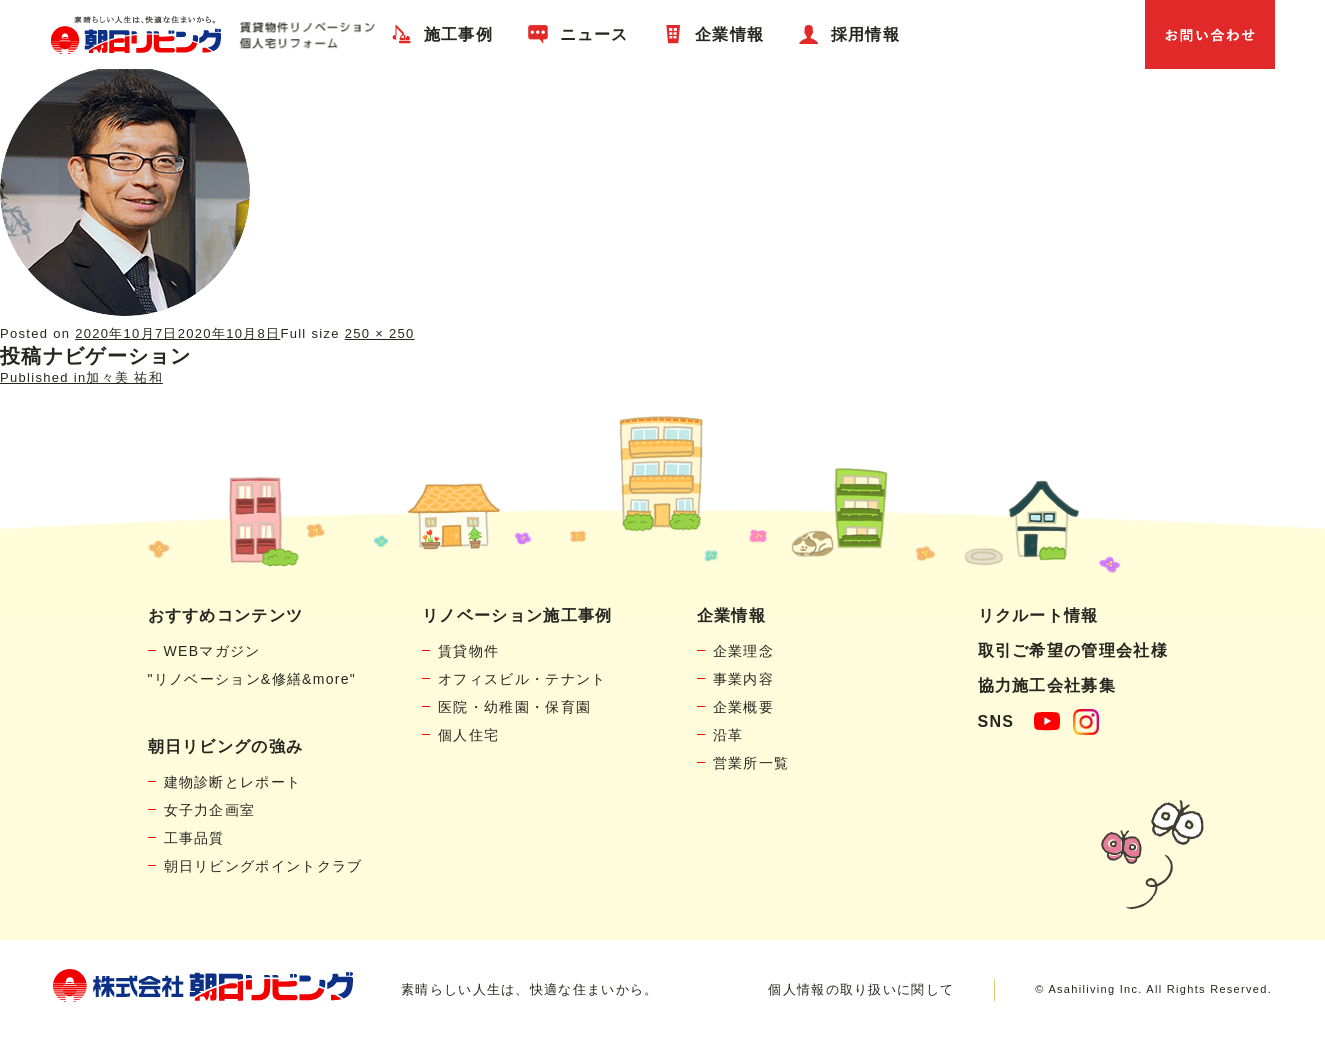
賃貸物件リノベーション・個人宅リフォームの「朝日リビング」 (212, 34)
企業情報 (729, 34)
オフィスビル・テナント (522, 679)
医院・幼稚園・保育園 (514, 707)
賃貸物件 (468, 651)
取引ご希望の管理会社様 (1073, 650)
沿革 (728, 735)
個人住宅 (468, 735)
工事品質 (194, 838)
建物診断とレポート (233, 782)
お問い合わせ (1210, 34)
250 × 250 (380, 333)
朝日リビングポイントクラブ (263, 866)
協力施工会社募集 (1047, 685)
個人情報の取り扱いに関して (861, 989)
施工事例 (458, 34)
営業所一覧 (751, 763)
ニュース (594, 34)
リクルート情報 (1038, 615)
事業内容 (743, 679)
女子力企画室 (210, 810)
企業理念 (743, 651)
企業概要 (743, 707)
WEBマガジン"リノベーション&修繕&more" (252, 665)
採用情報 (865, 34)
